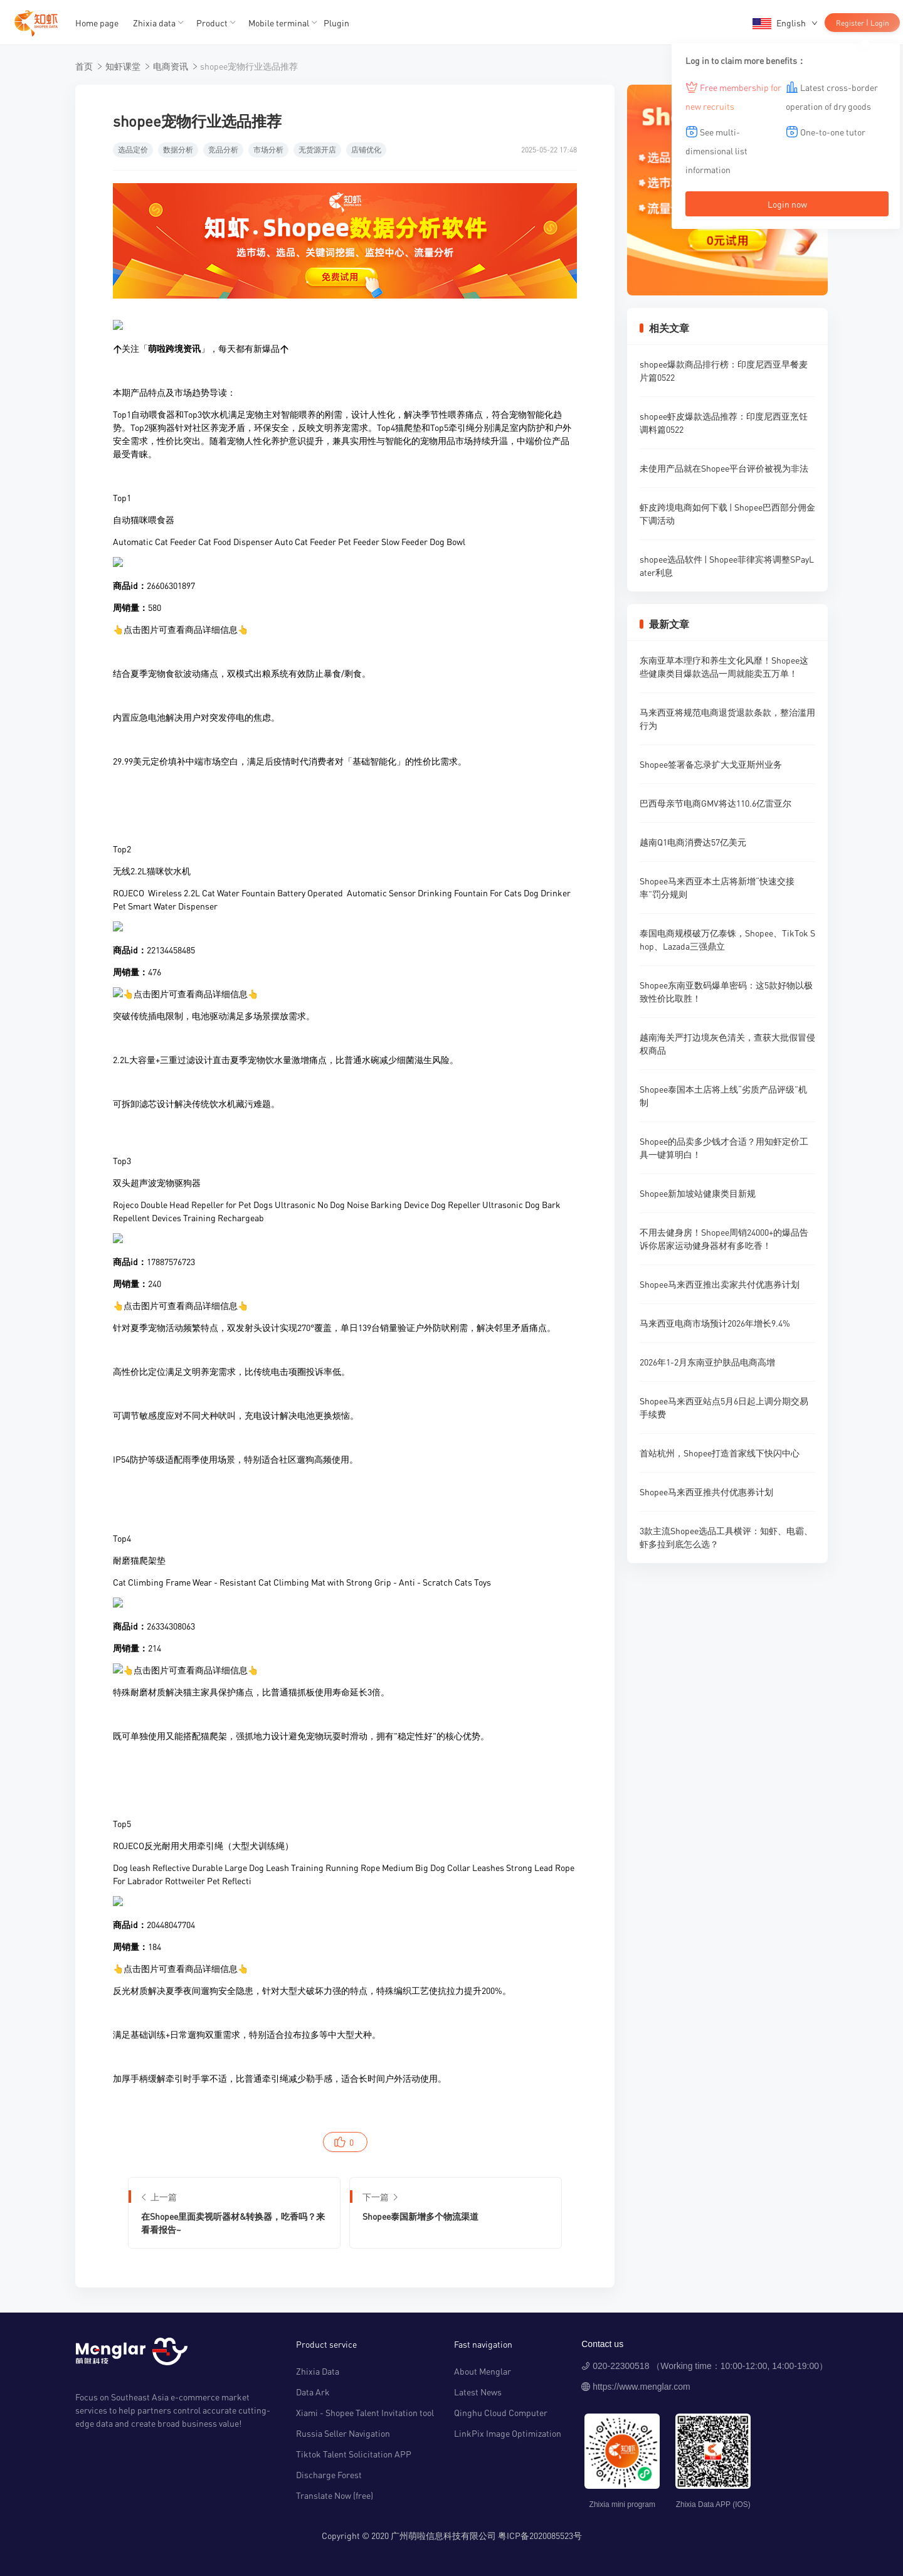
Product (212, 22)
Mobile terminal (278, 22)
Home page (97, 22)
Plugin (336, 22)
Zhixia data (154, 22)
